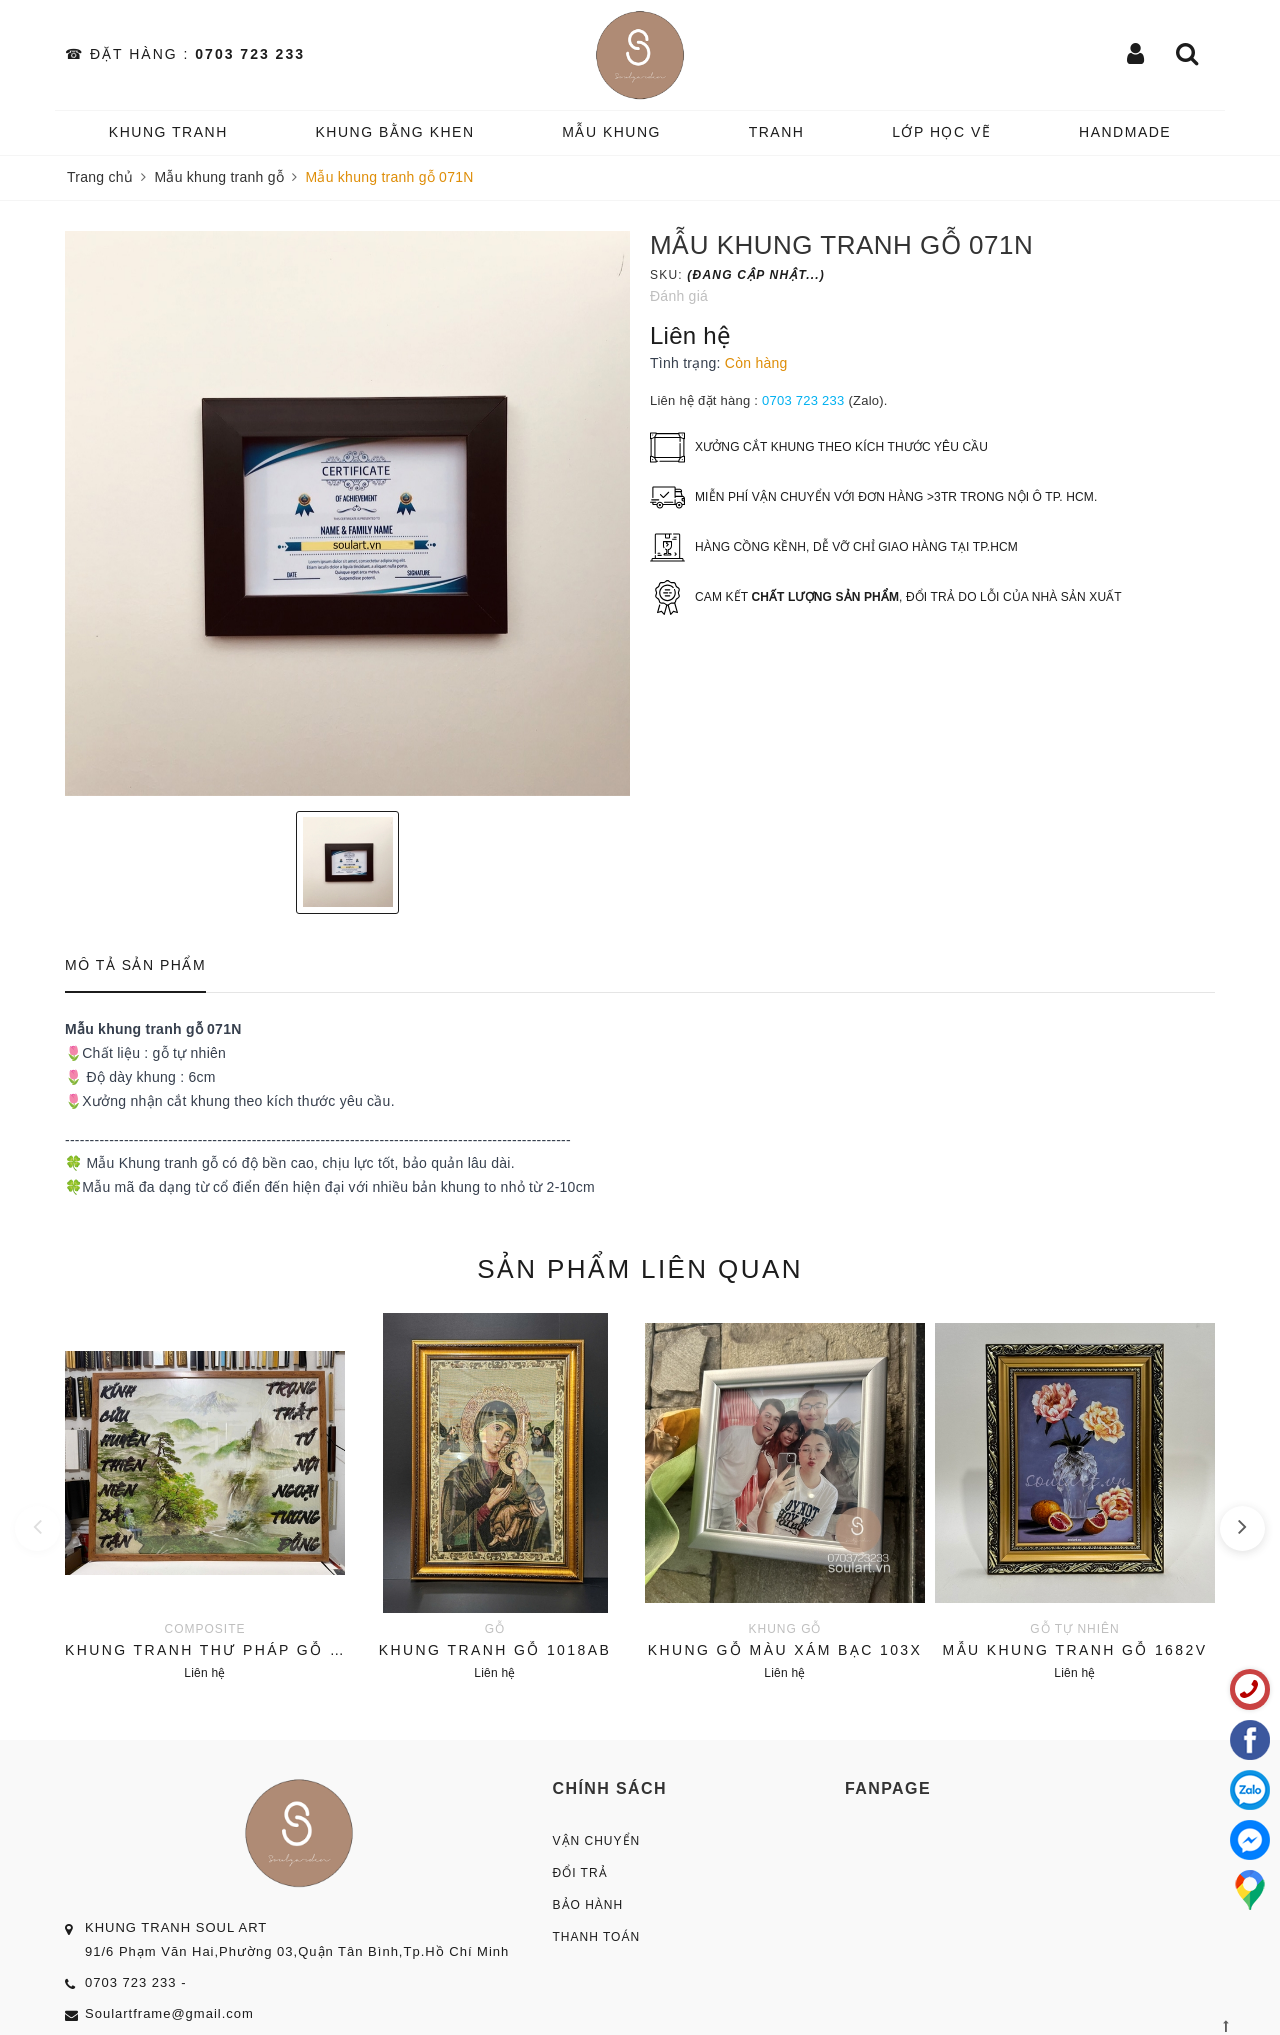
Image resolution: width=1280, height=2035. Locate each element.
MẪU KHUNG (611, 132)
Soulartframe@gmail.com (169, 2013)
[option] (347, 513)
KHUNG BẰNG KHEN (394, 132)
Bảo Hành (588, 1905)
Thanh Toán (597, 1937)
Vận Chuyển (597, 1841)
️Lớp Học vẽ (941, 132)
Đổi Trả (580, 1873)
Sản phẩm (640, 1269)
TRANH (777, 132)
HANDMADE (1125, 132)
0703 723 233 (250, 54)
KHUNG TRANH (168, 132)
